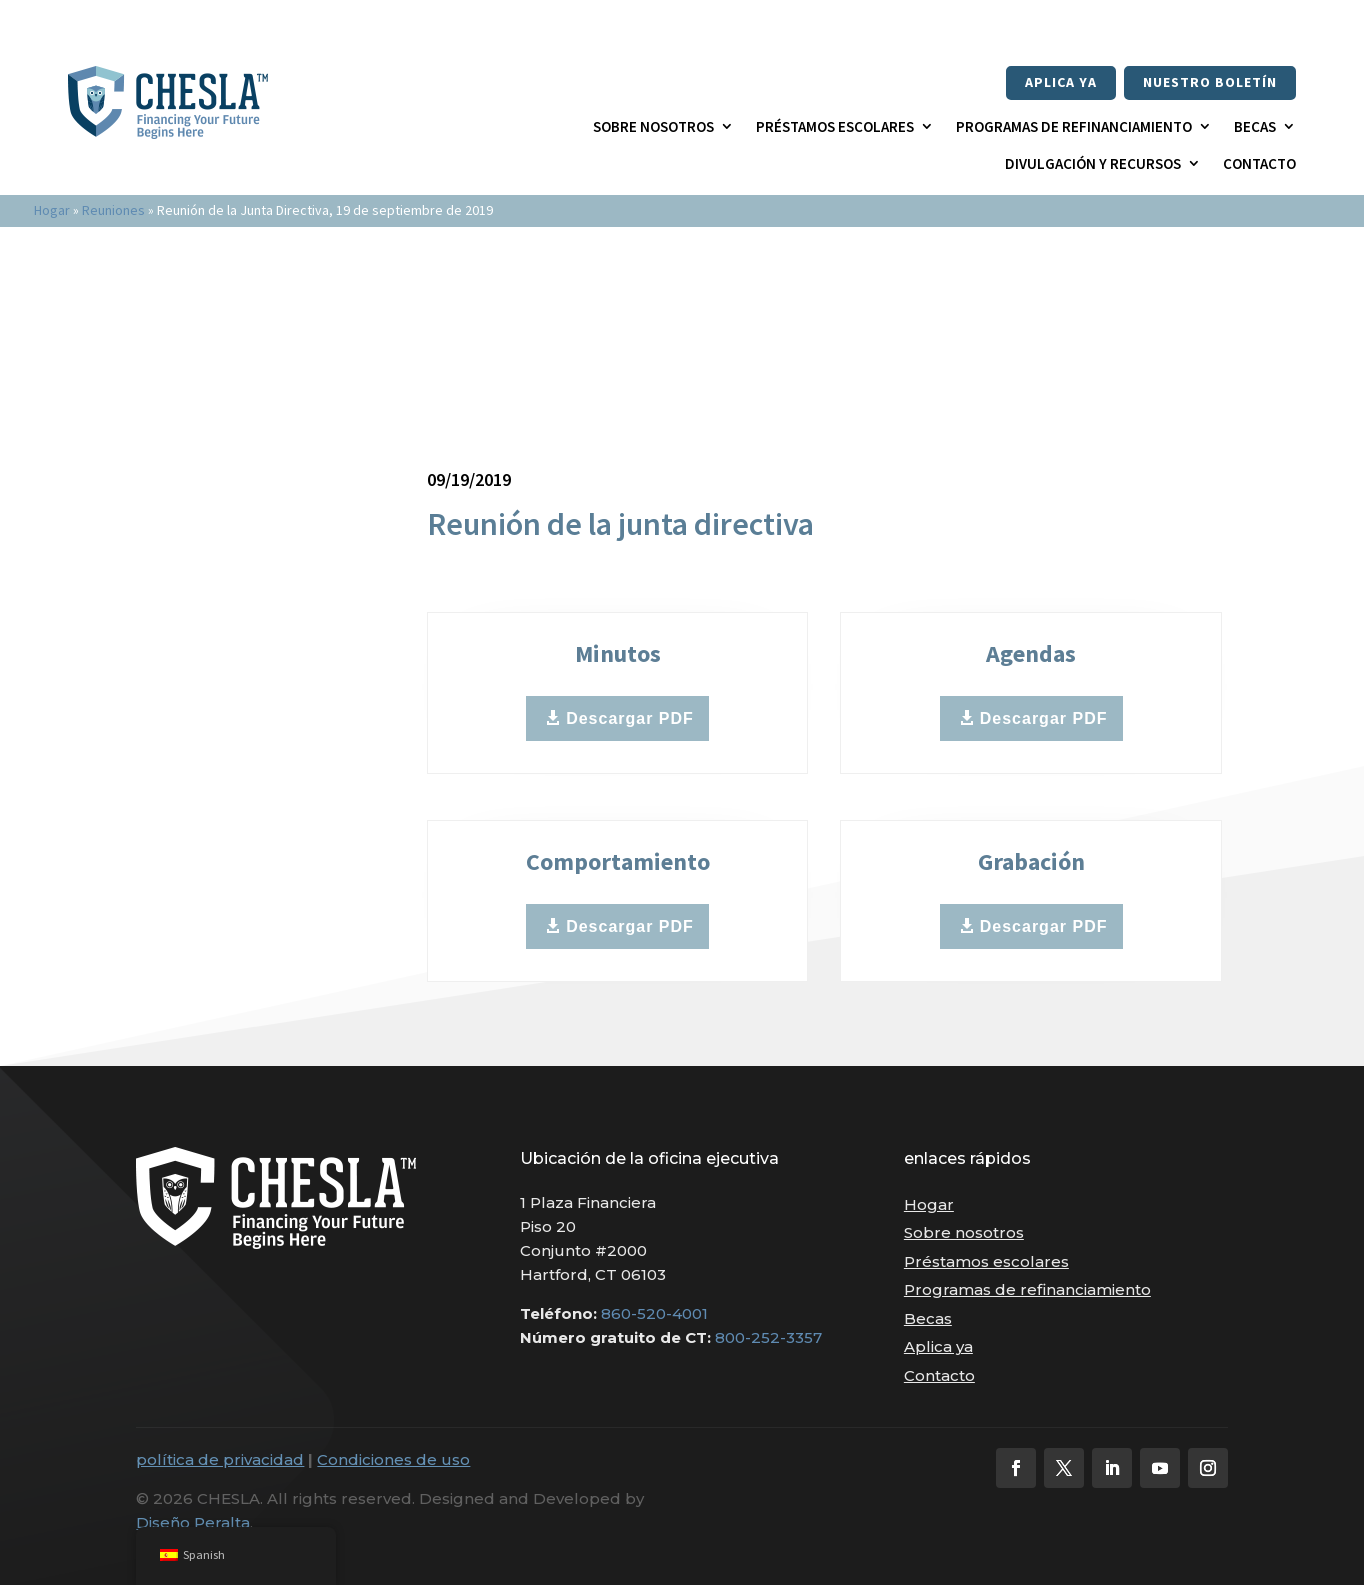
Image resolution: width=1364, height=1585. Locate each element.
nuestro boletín (1210, 82)
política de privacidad (220, 1459)
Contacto (1259, 163)
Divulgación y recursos (1093, 163)
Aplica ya (1061, 82)
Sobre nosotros (653, 126)
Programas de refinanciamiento (1074, 126)
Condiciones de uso (393, 1459)
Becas (1255, 126)
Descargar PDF (630, 718)
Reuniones (113, 210)
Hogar (52, 210)
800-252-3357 (768, 1337)
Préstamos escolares (835, 126)
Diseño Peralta (193, 1522)
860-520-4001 (654, 1313)
